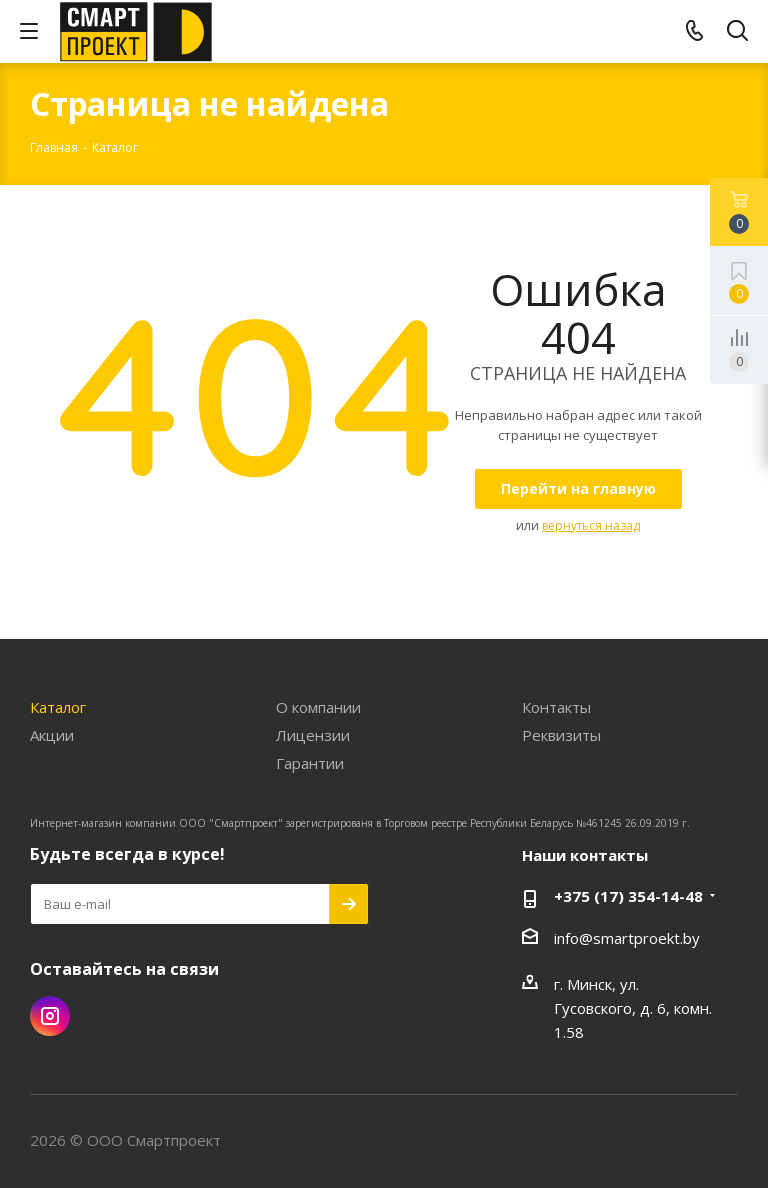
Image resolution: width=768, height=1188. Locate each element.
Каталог (58, 707)
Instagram (50, 1016)
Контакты (556, 707)
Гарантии (310, 763)
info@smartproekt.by (627, 938)
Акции (52, 735)
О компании (318, 707)
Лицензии (313, 735)
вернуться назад (591, 525)
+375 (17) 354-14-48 (628, 896)
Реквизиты (561, 735)
